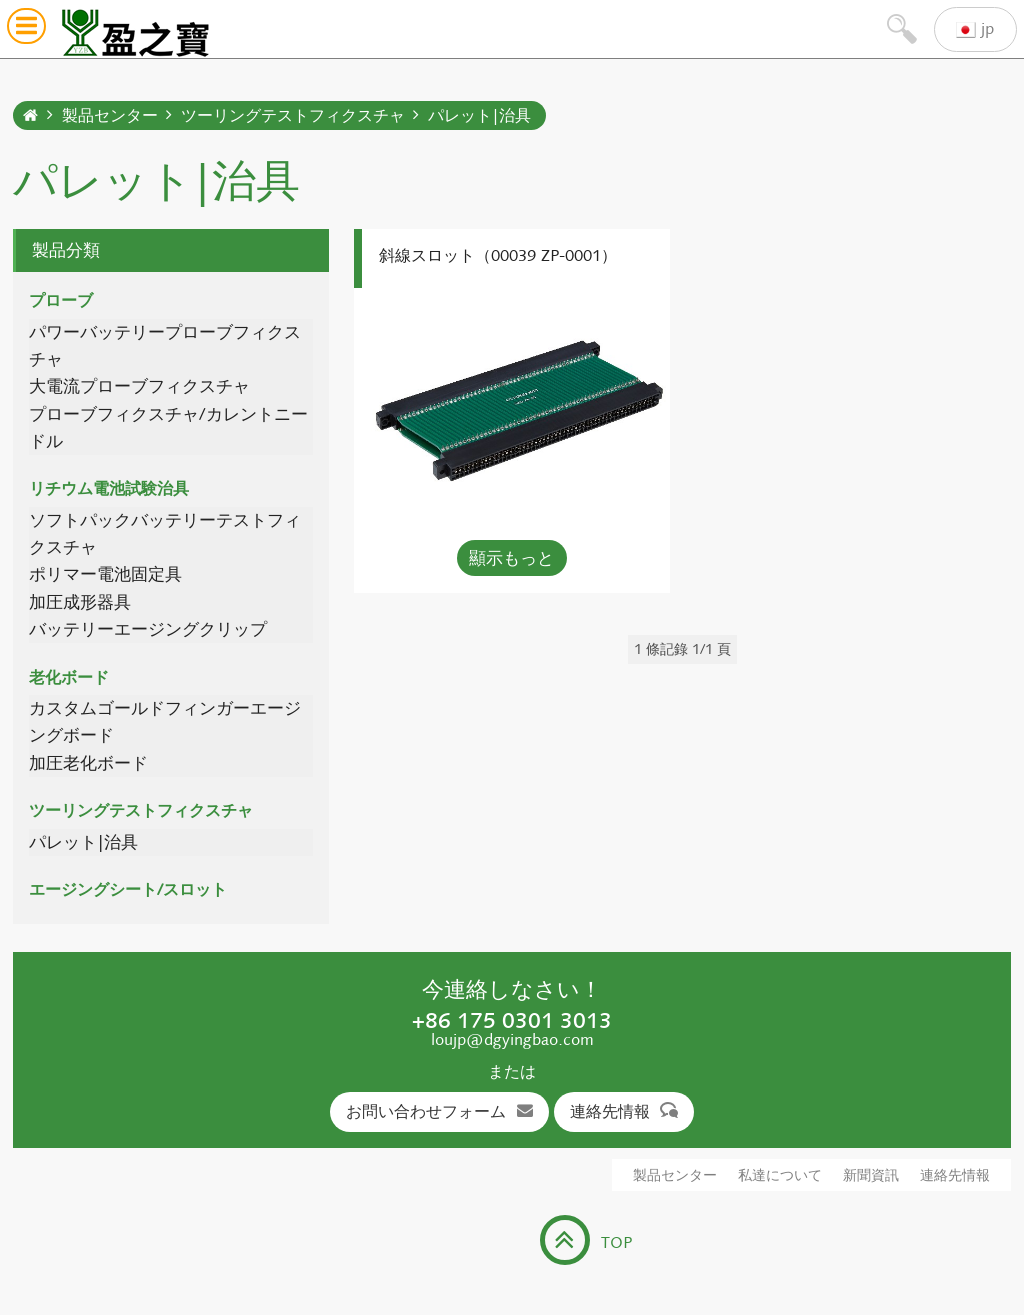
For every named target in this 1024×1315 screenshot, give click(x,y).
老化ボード (69, 677)
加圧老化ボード (88, 763)
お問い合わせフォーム (439, 1111)
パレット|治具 (479, 115)
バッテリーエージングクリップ (148, 629)
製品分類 (66, 250)
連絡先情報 (624, 1111)
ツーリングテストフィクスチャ (293, 115)
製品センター (110, 115)
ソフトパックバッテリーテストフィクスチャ (165, 534)
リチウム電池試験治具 (109, 488)
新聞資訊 (871, 1175)
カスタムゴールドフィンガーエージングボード (165, 722)
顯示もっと (511, 558)
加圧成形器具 (80, 602)
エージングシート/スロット (128, 889)
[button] (26, 29)
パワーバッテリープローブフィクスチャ (165, 346)
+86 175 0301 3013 (512, 1020)
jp (975, 29)
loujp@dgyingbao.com (512, 1039)
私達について (780, 1175)
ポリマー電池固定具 (105, 574)
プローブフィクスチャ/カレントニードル (168, 428)
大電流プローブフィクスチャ (139, 386)
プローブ (61, 300)
